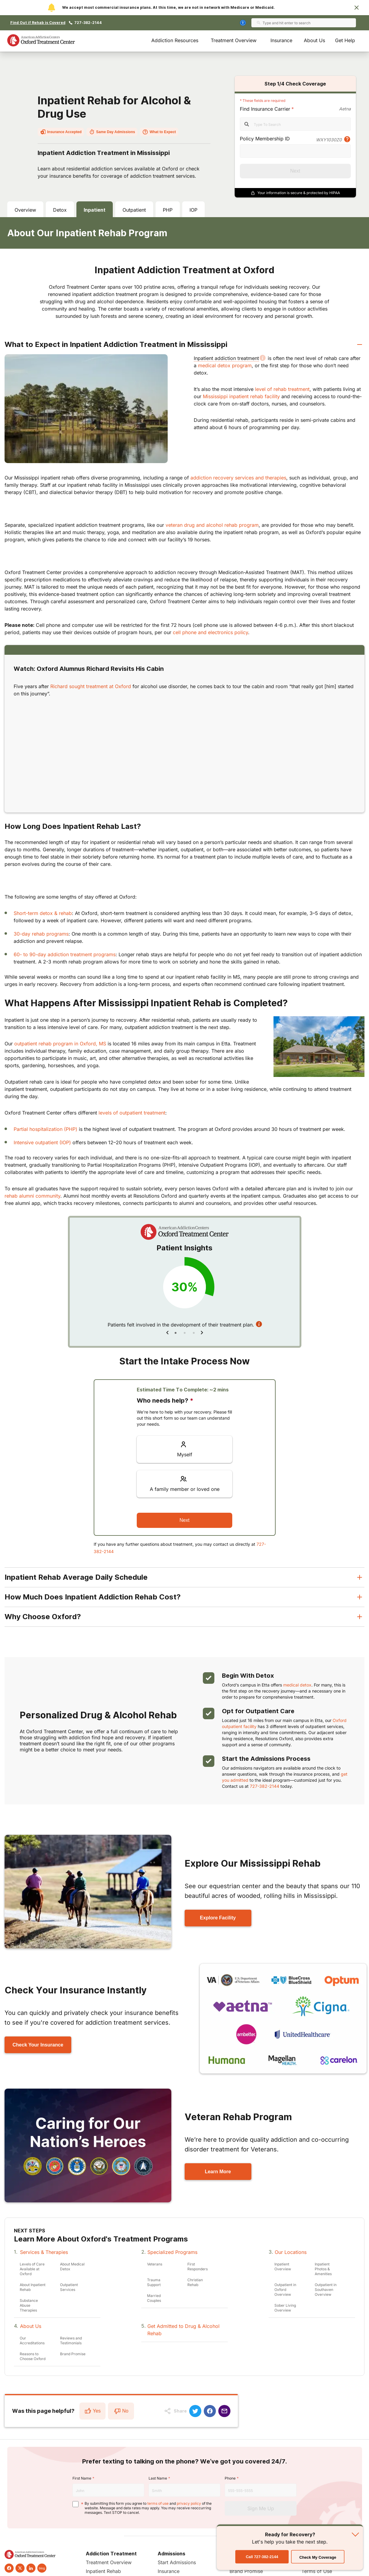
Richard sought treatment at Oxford (90, 686)
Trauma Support (154, 2282)
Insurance (281, 40)
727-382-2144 (88, 22)
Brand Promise (73, 2354)
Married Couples (154, 2298)
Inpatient (95, 210)
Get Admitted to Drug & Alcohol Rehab (183, 2329)
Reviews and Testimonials (71, 2340)
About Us (314, 40)
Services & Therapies (44, 2252)
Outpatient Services (69, 2287)
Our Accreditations (32, 2340)
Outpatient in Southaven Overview (326, 2289)
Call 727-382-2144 (99, 2540)
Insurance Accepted (61, 132)
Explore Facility (218, 1917)
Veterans (154, 2264)
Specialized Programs (172, 2252)
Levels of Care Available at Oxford (32, 2269)
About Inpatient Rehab (32, 2287)
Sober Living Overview (285, 2307)
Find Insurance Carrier (265, 109)
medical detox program (225, 365)
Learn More (218, 2171)
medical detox (297, 1684)
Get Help (345, 40)
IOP (193, 210)
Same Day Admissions (112, 132)
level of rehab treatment (282, 389)
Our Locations (291, 2252)
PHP (168, 210)
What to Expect (159, 132)
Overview (25, 210)
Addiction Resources (174, 40)
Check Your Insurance (37, 2044)
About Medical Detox (72, 2266)
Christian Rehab (195, 2282)
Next (295, 170)
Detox (60, 210)
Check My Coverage (317, 2557)
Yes (92, 2411)
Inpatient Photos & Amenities (323, 2269)
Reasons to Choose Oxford (32, 2356)
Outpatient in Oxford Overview (285, 2289)
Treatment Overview (234, 40)
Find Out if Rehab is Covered (37, 22)
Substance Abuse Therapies (29, 2305)
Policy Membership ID (265, 139)
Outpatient (134, 210)
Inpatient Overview (282, 2266)
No (121, 2411)
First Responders (197, 2266)
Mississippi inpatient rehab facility (241, 396)
